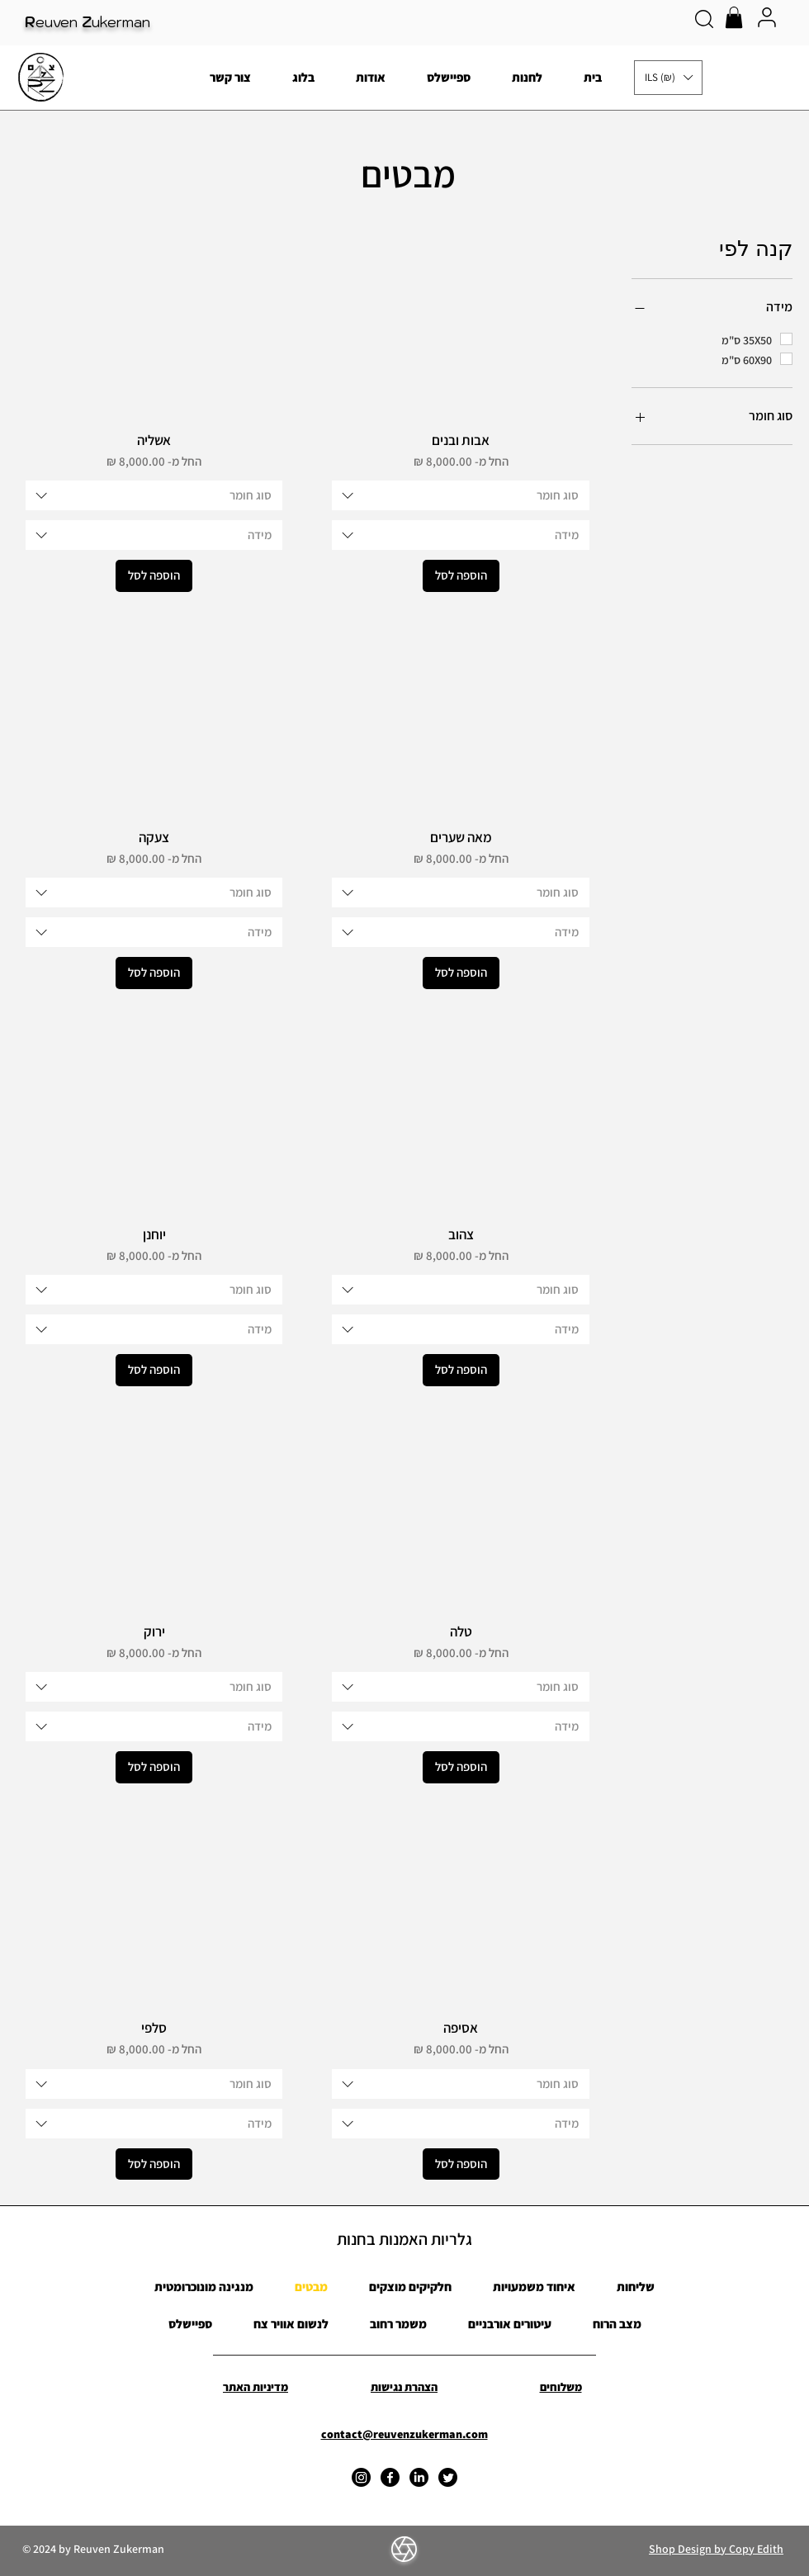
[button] (734, 17)
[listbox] (668, 77)
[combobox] (460, 495)
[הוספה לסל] (461, 576)
